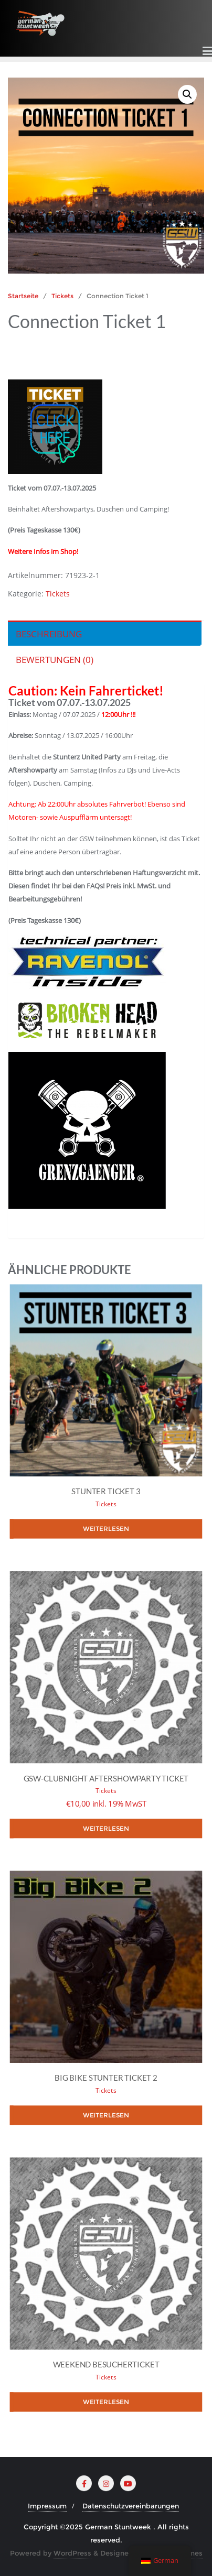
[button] (187, 94)
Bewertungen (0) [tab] (54, 660)
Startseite (23, 296)
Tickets (62, 296)
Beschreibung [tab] (49, 634)
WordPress (72, 2553)
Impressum (47, 2506)
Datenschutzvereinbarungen (130, 2506)
